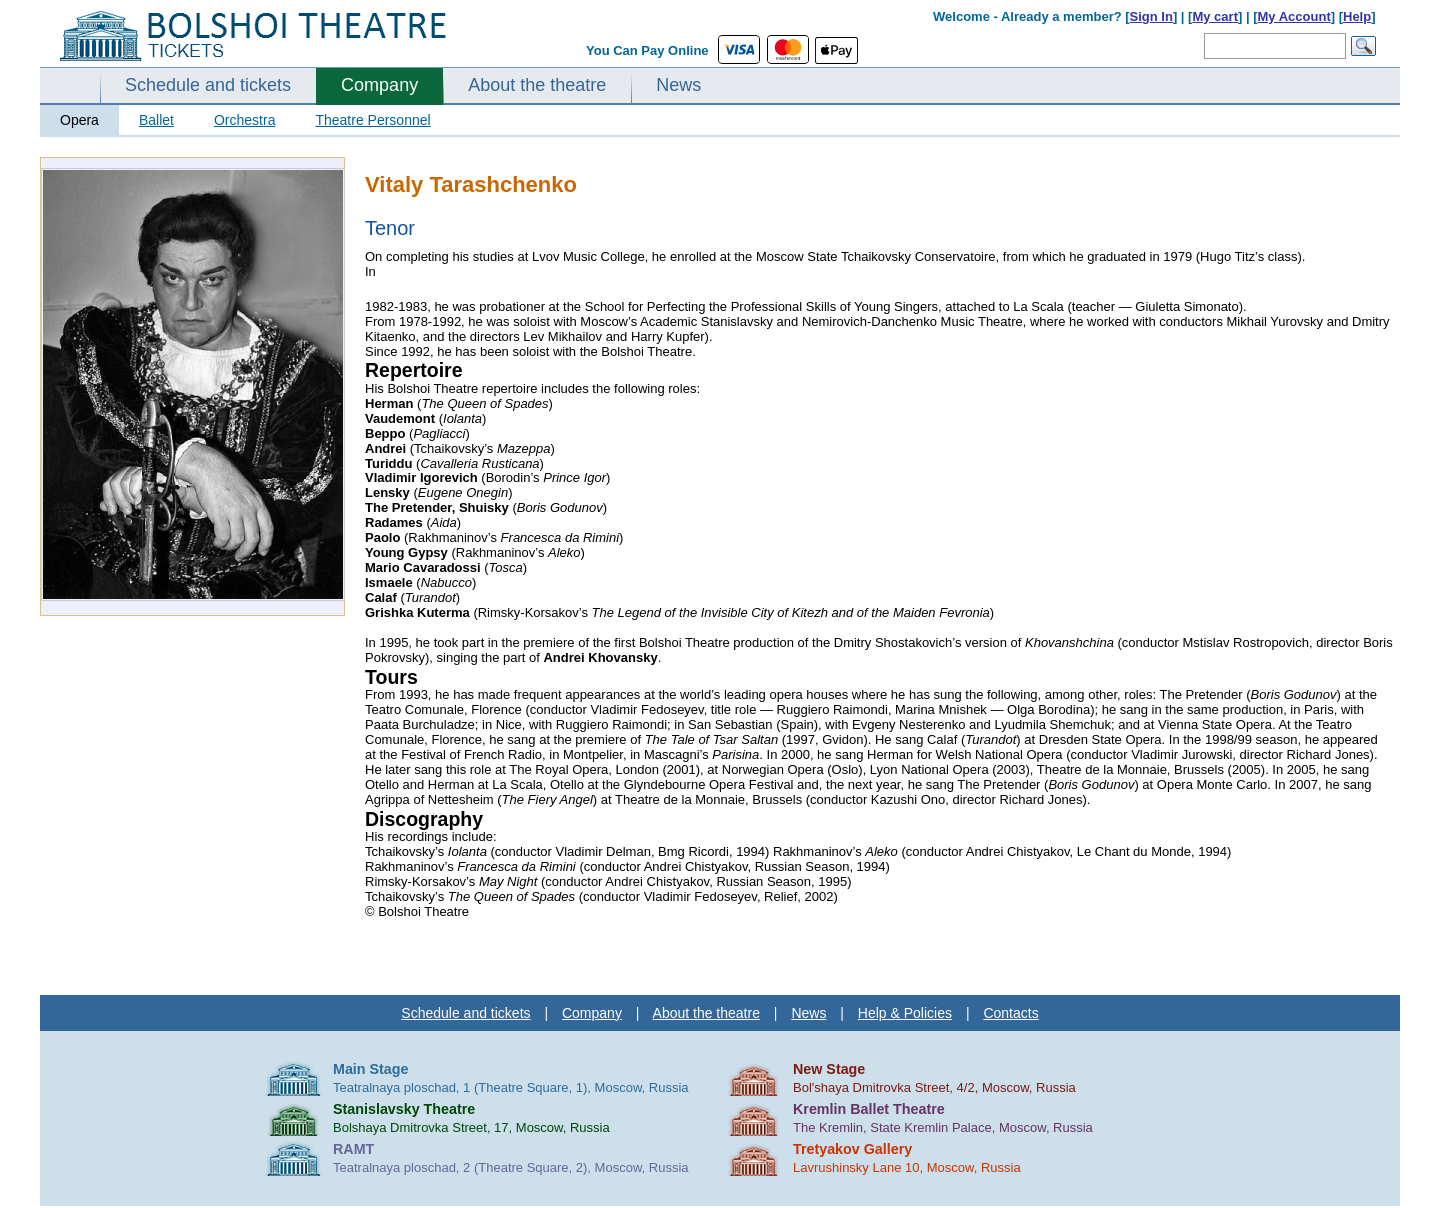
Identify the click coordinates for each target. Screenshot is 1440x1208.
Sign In (1151, 16)
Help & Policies (905, 1013)
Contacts (1010, 1013)
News (678, 85)
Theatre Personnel (372, 120)
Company (379, 85)
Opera (79, 120)
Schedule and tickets (208, 85)
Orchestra (244, 120)
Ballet (156, 120)
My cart (1215, 16)
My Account (1294, 16)
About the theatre (537, 85)
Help (1357, 16)
